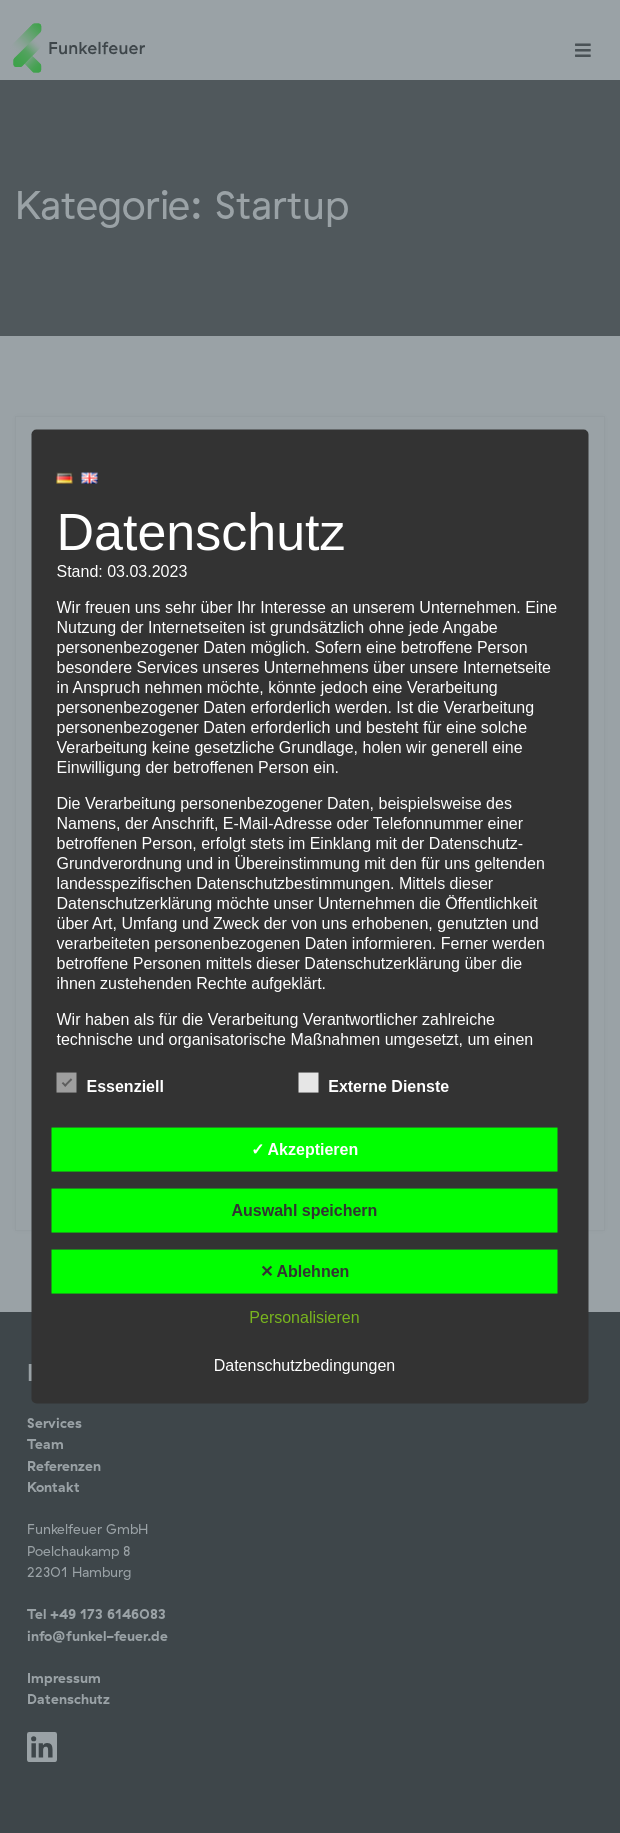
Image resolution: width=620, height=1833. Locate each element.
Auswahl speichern (305, 1210)
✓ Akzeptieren (305, 1149)
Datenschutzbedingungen (304, 1365)
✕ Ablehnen (305, 1271)
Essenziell (110, 1083)
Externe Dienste (373, 1083)
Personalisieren (304, 1317)
